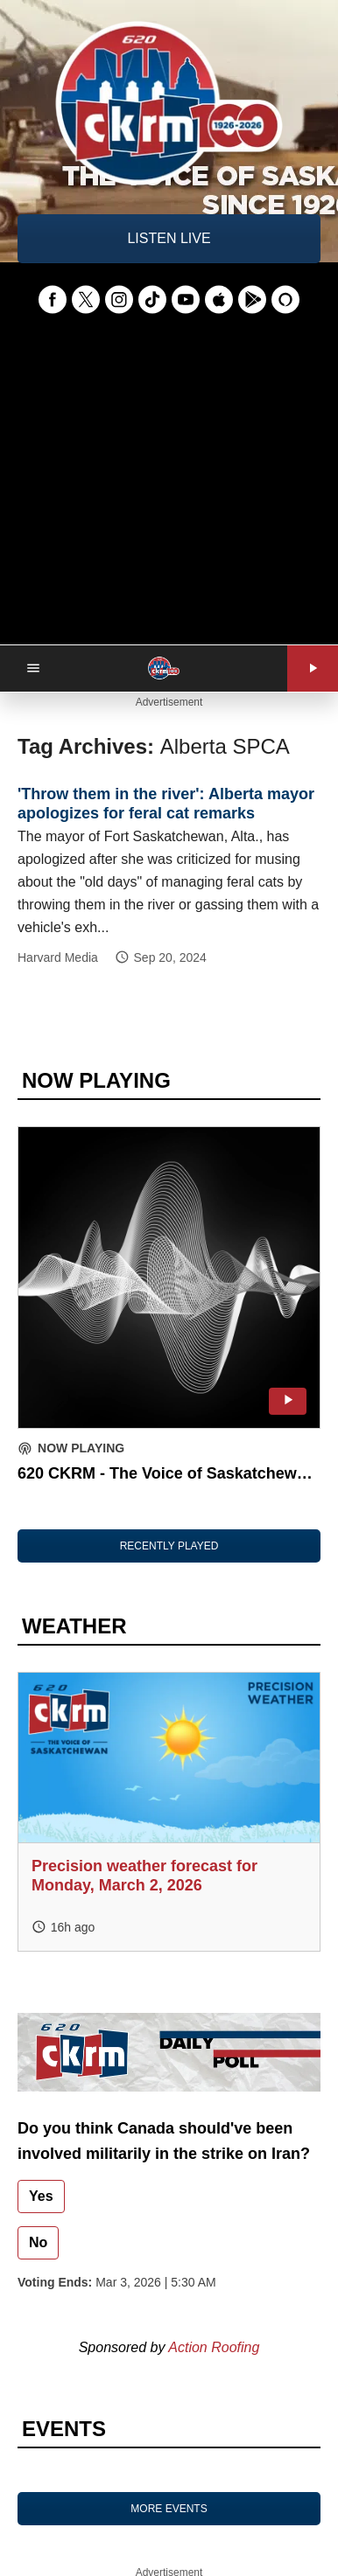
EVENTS (64, 2428)
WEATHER (74, 1626)
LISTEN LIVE (168, 238)
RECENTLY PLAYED (169, 1546)
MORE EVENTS (168, 2509)
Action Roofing (213, 2347)
